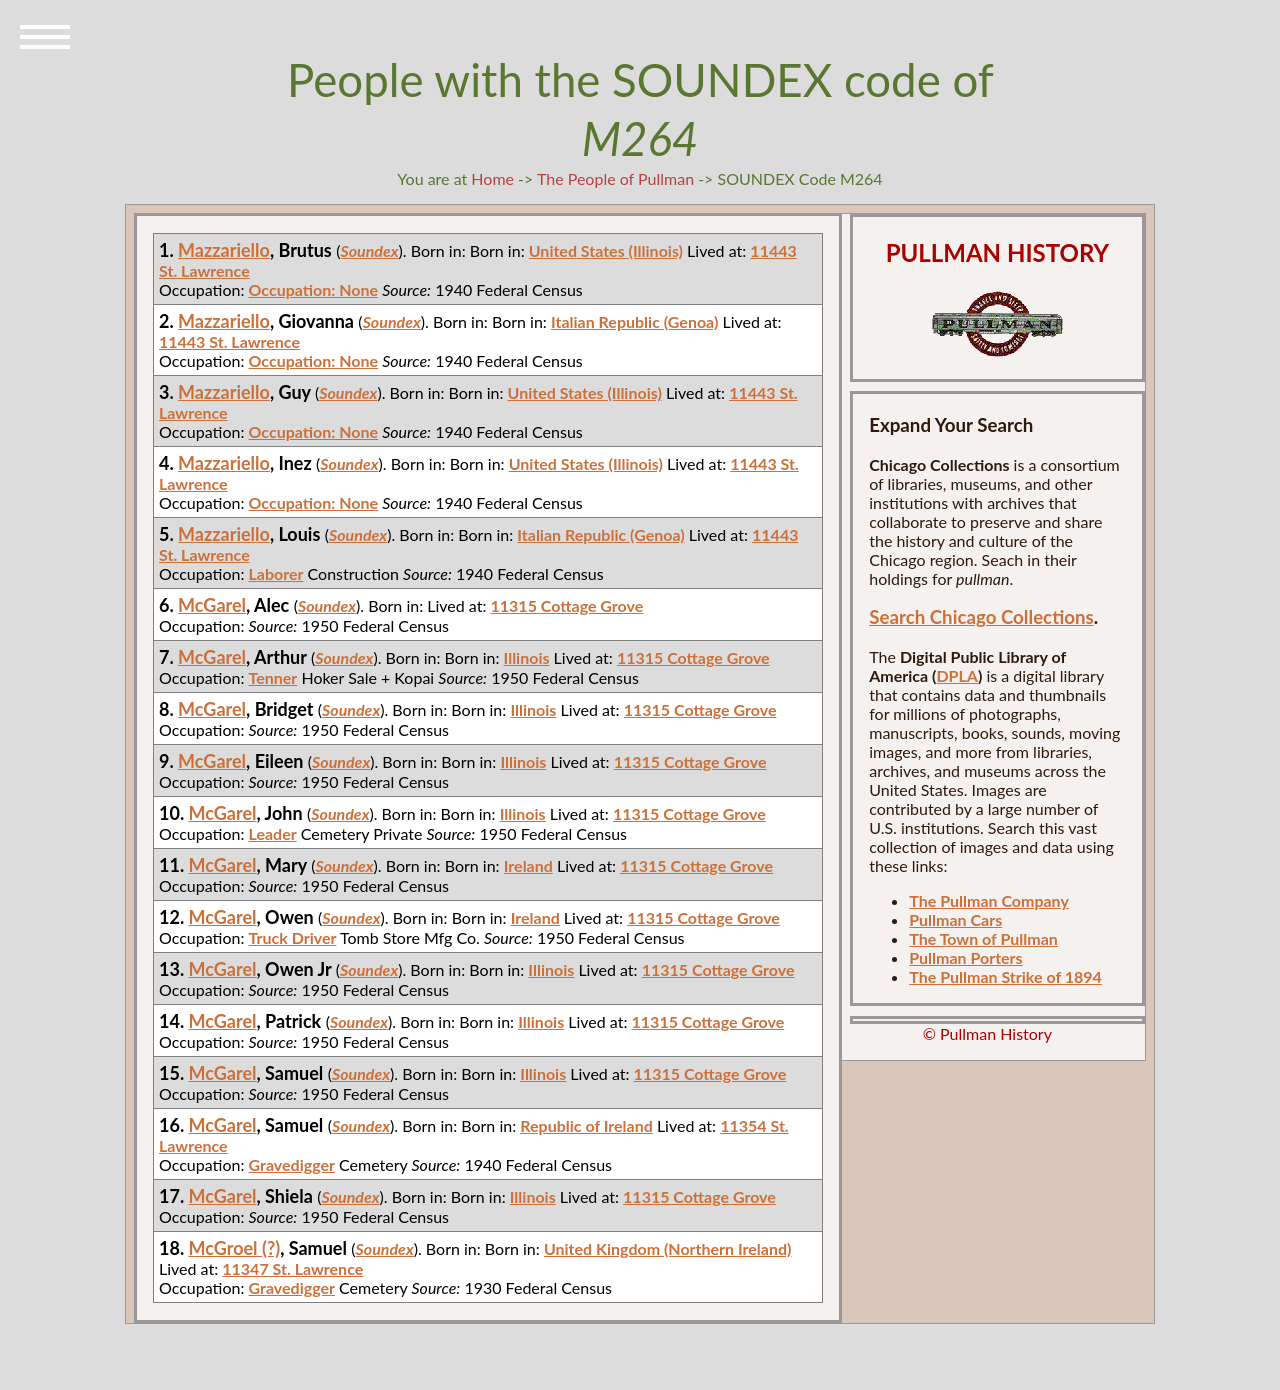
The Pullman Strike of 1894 (1005, 976)
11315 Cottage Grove (567, 605)
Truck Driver (293, 937)
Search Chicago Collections (981, 617)
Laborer (276, 573)
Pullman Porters (965, 957)
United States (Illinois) (606, 250)
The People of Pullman (615, 178)
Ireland (528, 865)
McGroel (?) (235, 1248)
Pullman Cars (955, 919)
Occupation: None (314, 289)
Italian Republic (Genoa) (634, 321)
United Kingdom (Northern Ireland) (668, 1248)
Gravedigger (292, 1164)
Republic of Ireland (586, 1125)
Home (492, 178)
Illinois (527, 657)
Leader (273, 833)
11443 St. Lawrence (229, 341)
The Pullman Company (989, 900)
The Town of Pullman (983, 938)
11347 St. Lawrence (292, 1268)
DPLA (957, 675)
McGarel (212, 605)
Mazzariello (224, 250)
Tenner (273, 677)
